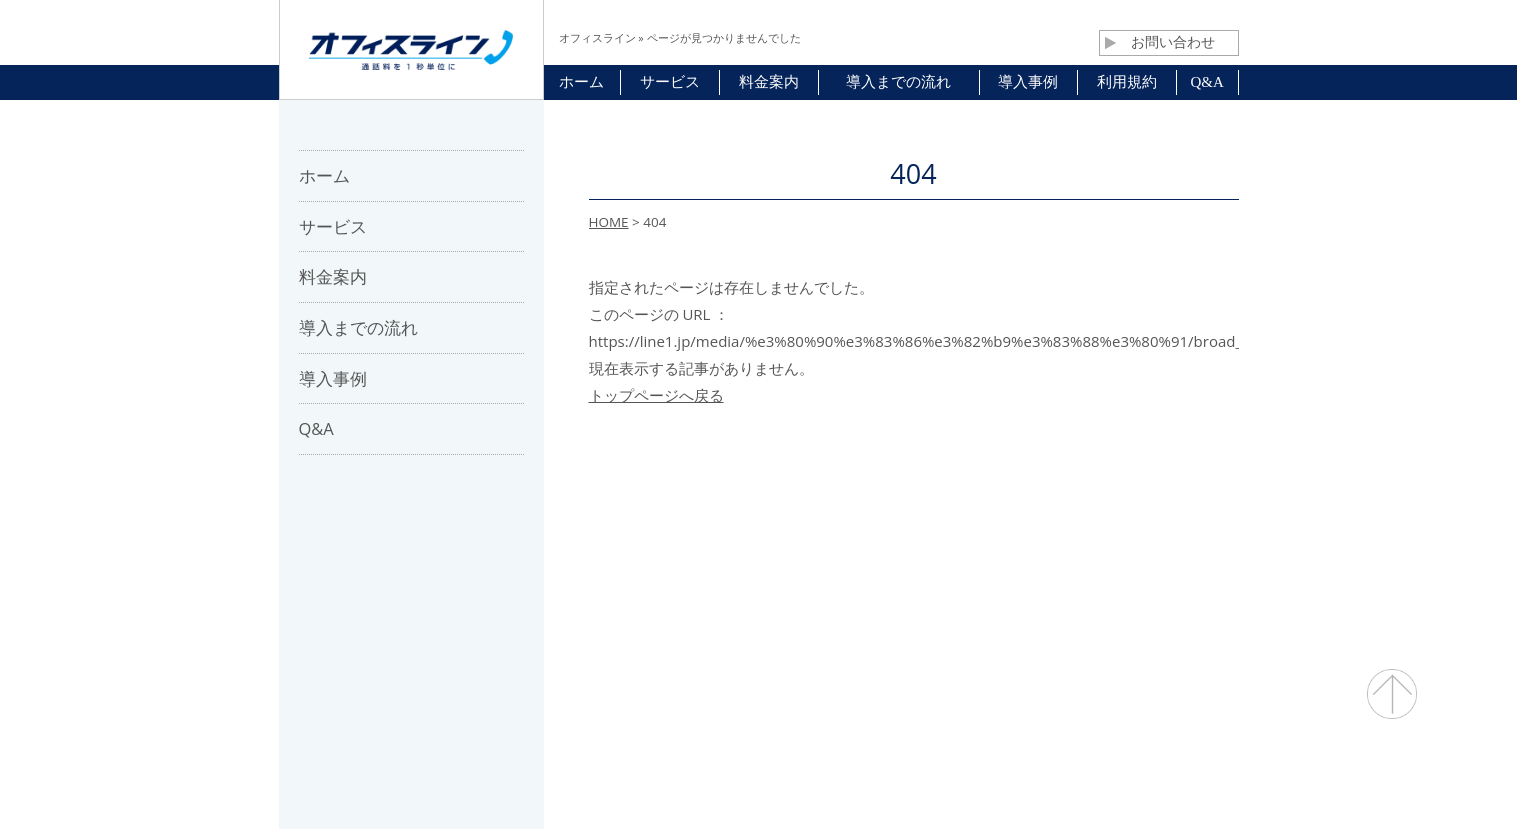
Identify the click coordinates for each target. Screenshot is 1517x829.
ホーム (473, 539)
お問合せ (775, 539)
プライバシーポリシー (995, 539)
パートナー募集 (665, 539)
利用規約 (864, 539)
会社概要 (555, 539)
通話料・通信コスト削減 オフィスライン (758, 774)
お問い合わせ (1160, 42)
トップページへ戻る (656, 395)
